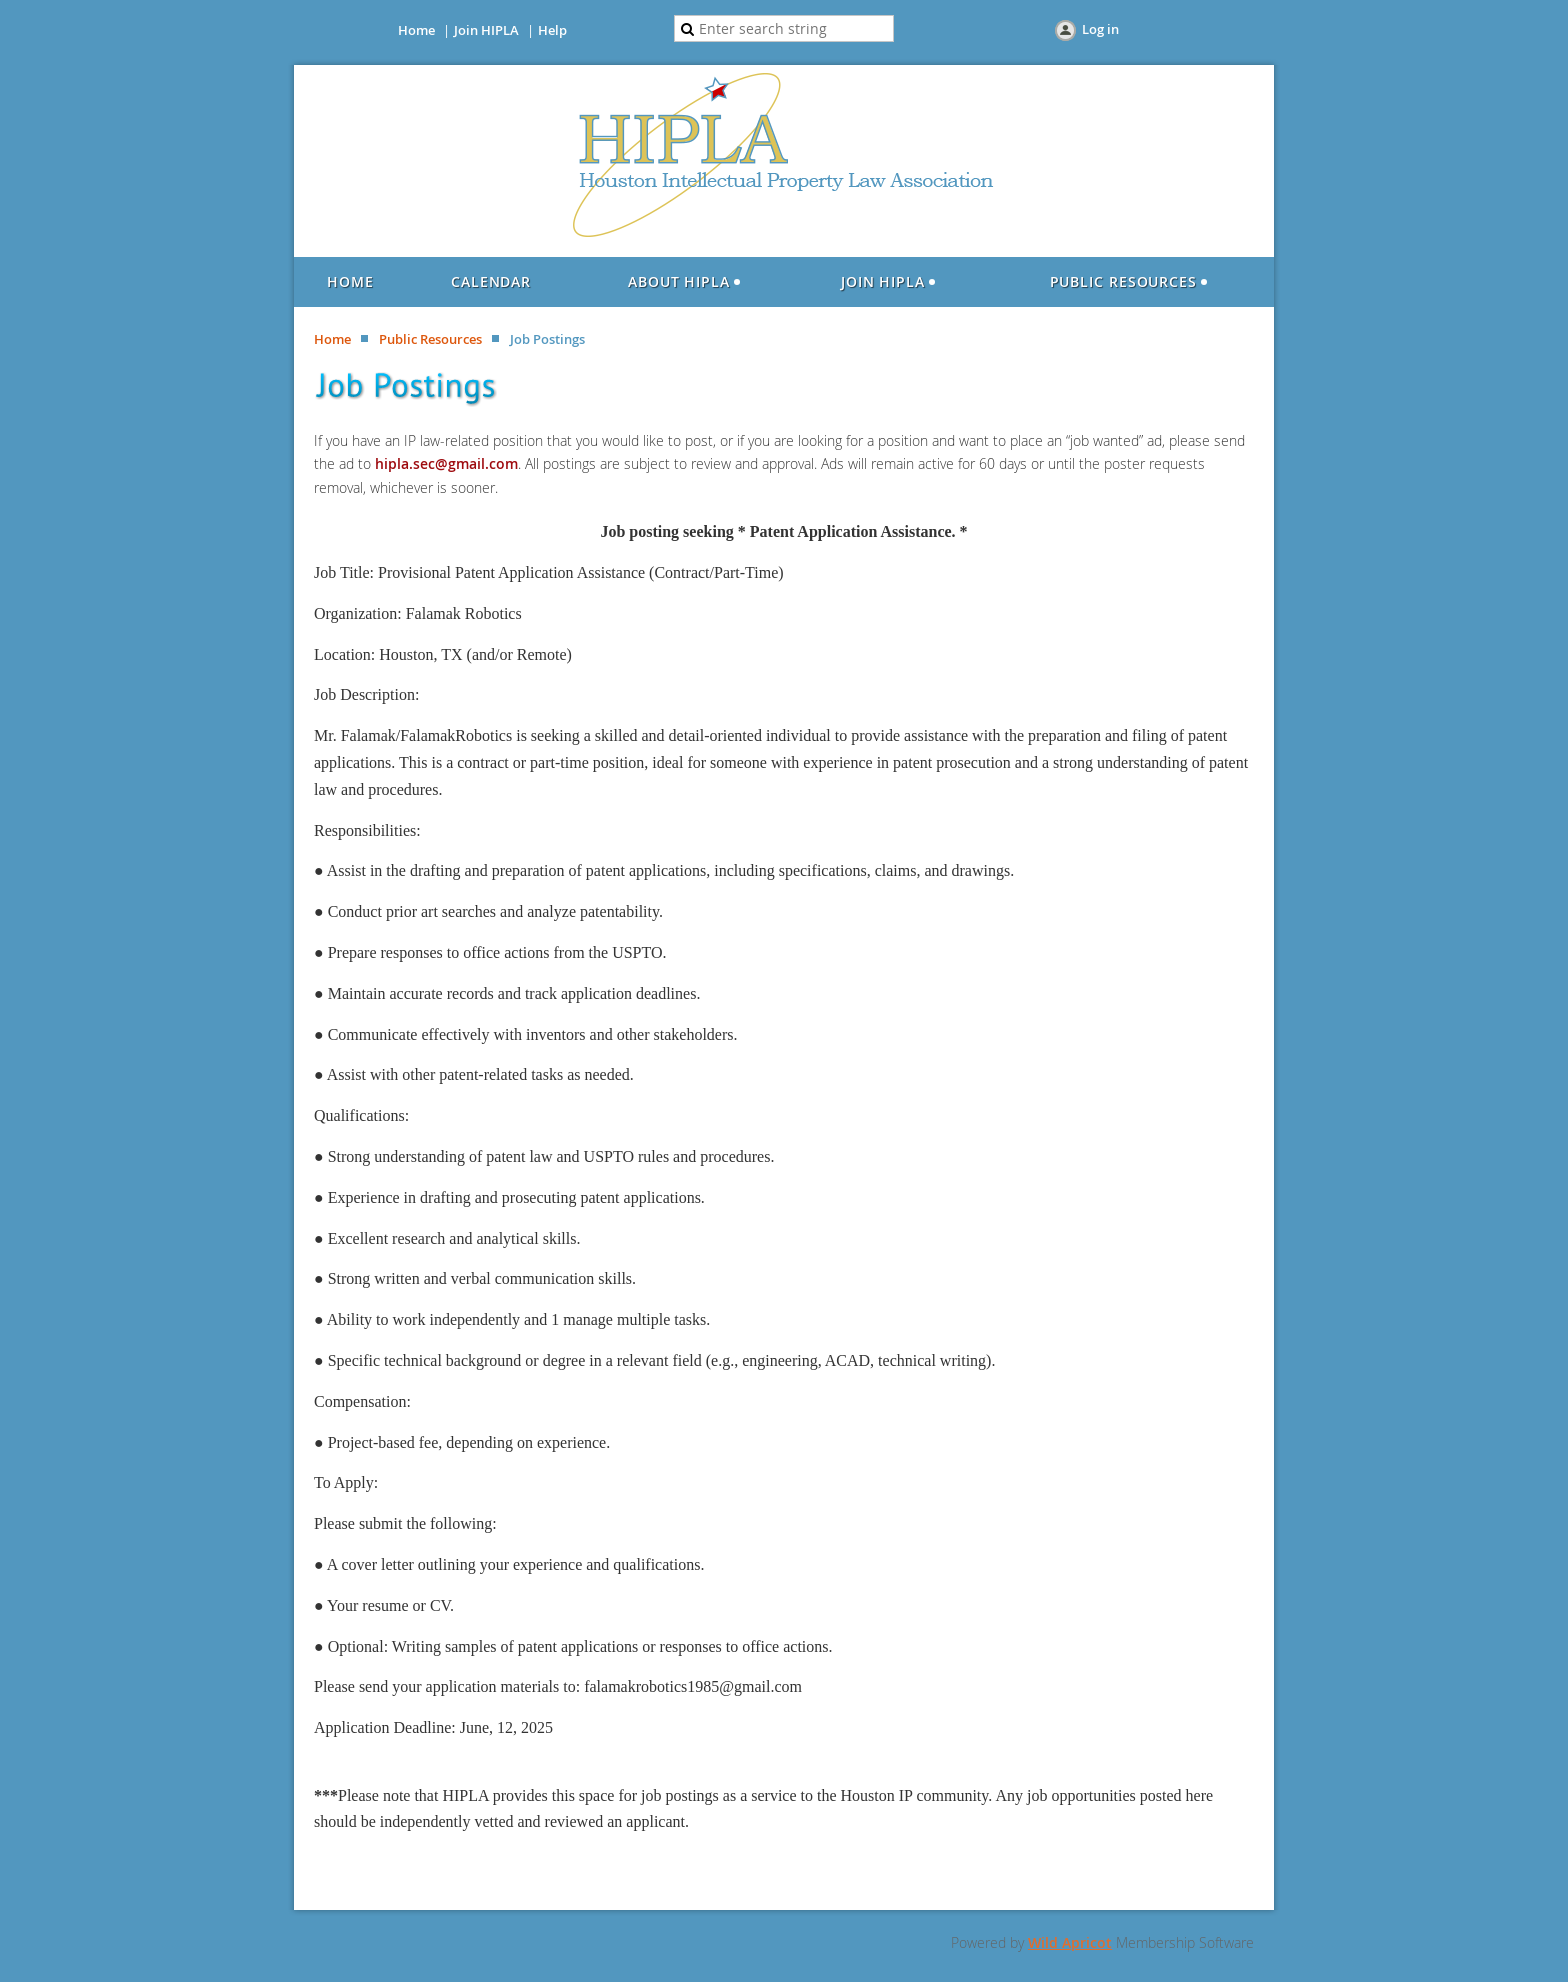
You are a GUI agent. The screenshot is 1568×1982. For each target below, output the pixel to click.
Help (552, 30)
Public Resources (430, 339)
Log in (1100, 29)
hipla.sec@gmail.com (446, 463)
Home (416, 30)
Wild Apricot (1070, 1942)
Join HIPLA (486, 30)
